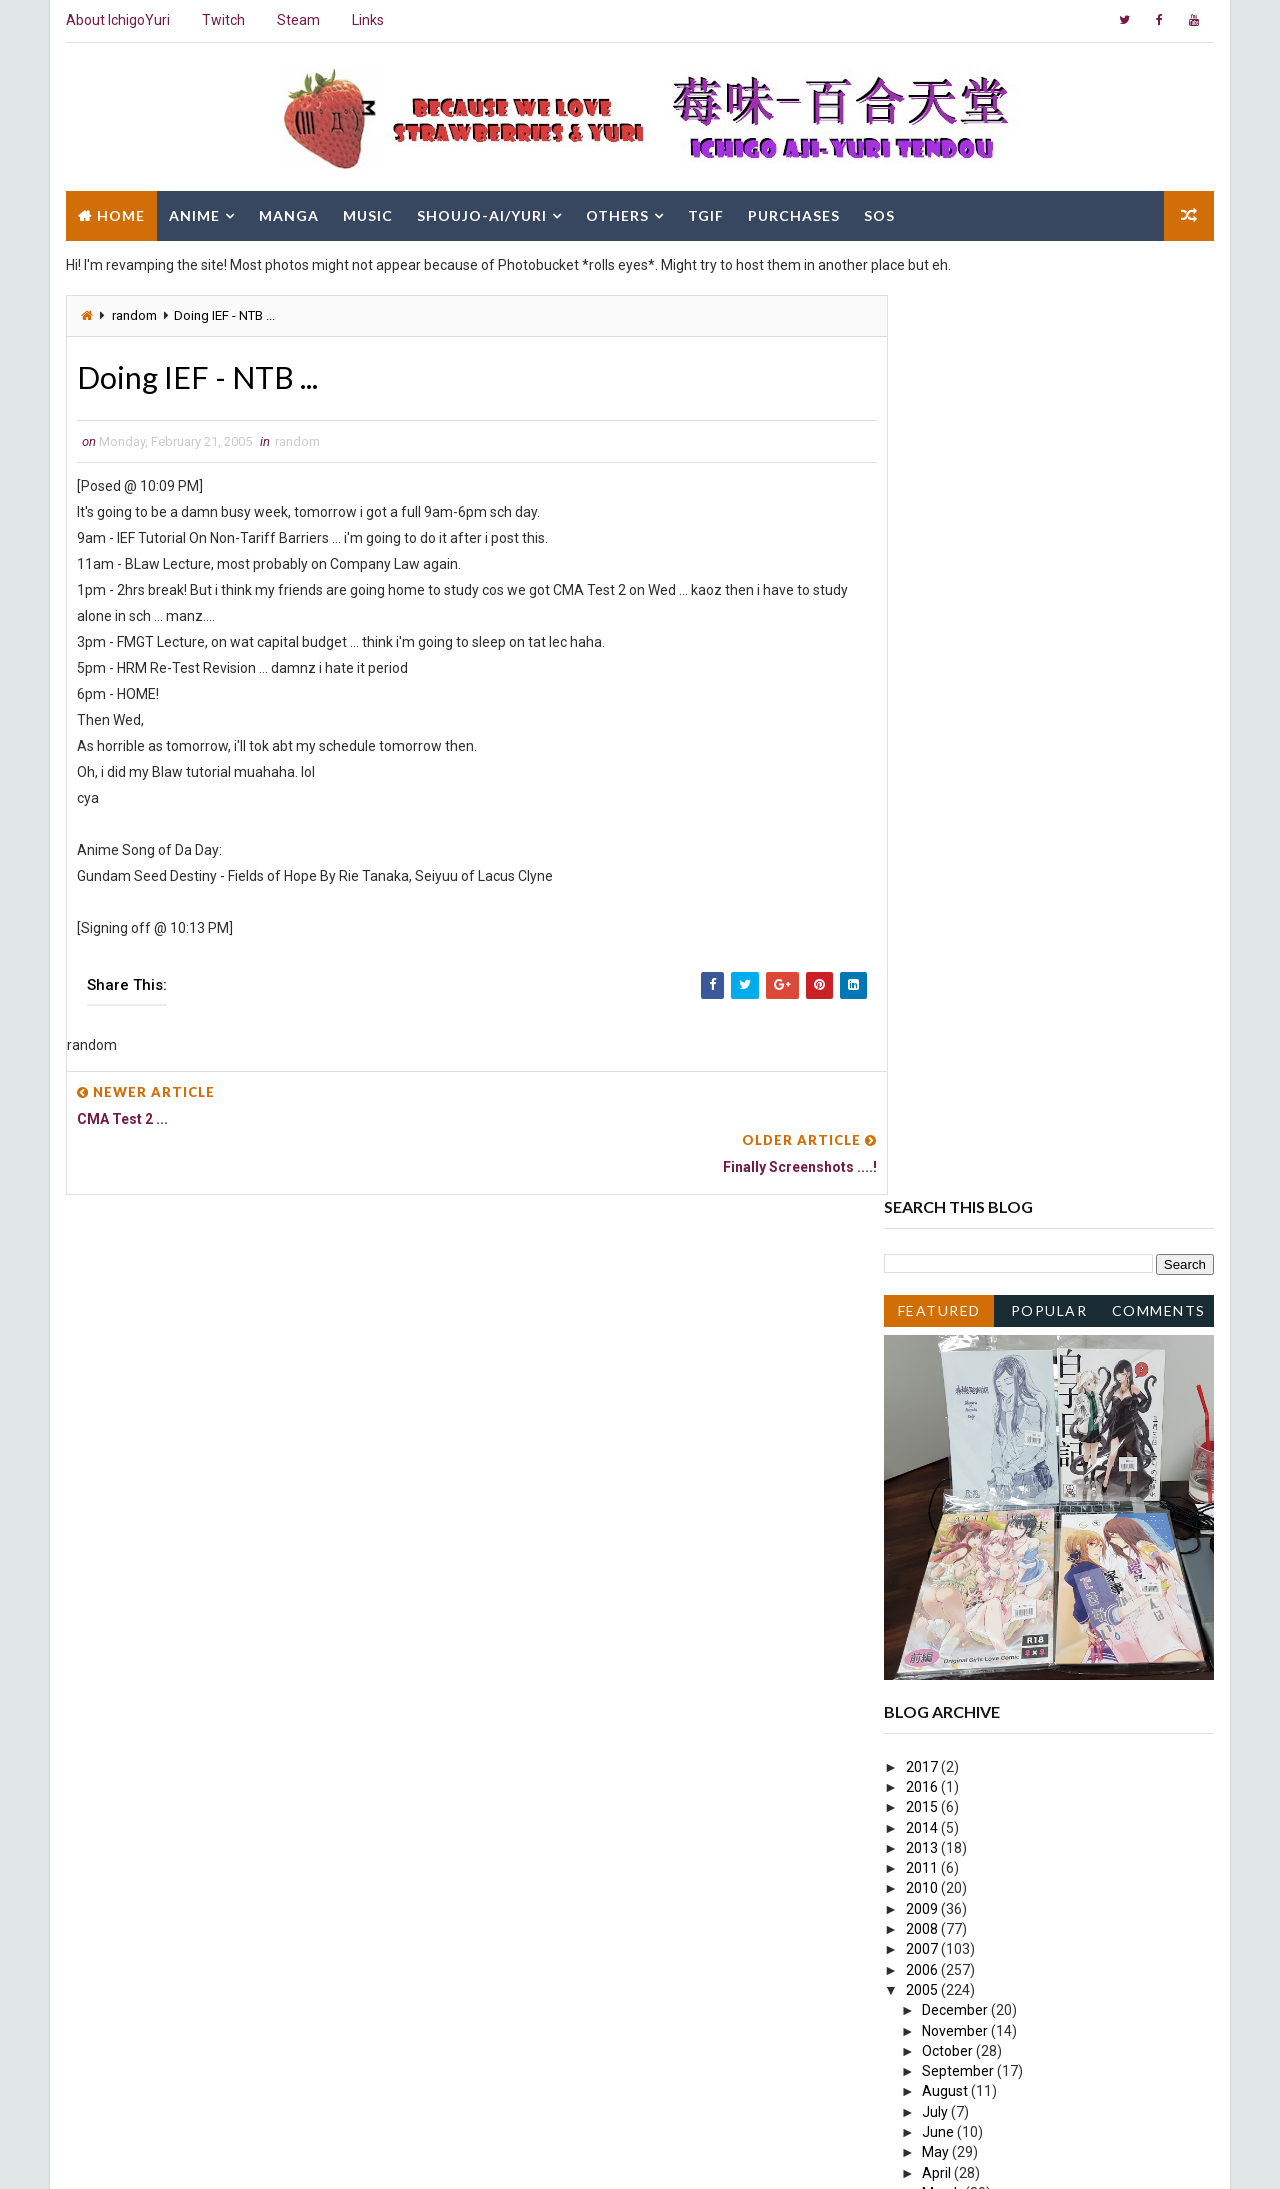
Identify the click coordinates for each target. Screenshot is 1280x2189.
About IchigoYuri (117, 20)
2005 (924, 1088)
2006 (924, 1067)
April (939, 1270)
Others (616, 212)
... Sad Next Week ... (979, 1372)
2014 (924, 925)
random (133, 312)
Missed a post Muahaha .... (1002, 1575)
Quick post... (957, 1717)
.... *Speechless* (971, 1595)
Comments (1160, 407)
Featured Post (939, 411)
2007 (924, 1047)
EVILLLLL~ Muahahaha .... (999, 1815)
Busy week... (958, 1534)
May (938, 1250)
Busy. (936, 1352)
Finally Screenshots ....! (990, 1453)
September (960, 1169)
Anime (193, 212)
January (950, 1835)
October (950, 1149)
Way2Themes (237, 2153)
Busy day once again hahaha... (1014, 1514)
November (957, 1128)
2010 (924, 986)
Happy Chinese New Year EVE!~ (1019, 1656)
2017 (924, 864)
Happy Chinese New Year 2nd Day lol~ (1039, 1615)
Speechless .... (964, 1494)
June (940, 1230)
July (937, 1210)
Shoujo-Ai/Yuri (481, 212)
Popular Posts (1050, 411)
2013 (924, 946)
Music (367, 212)
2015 (924, 905)
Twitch (222, 20)
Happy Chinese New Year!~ (1005, 1636)
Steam (297, 20)
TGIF (705, 212)
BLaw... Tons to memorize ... (1007, 1795)
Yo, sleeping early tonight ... (1005, 1555)
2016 (924, 885)
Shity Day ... (955, 1392)
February (952, 1311)
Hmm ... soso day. (974, 1331)
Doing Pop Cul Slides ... (990, 1473)
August (947, 1189)
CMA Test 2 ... (962, 1413)
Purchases (793, 212)
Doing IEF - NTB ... (973, 1433)
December (957, 1108)
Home (120, 212)
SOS (878, 212)
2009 (924, 1007)
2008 (924, 1027)
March (944, 1291)
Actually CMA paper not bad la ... (1021, 1737)
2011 (924, 966)
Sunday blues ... (968, 1697)
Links (367, 20)
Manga (288, 212)
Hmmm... (948, 1676)
